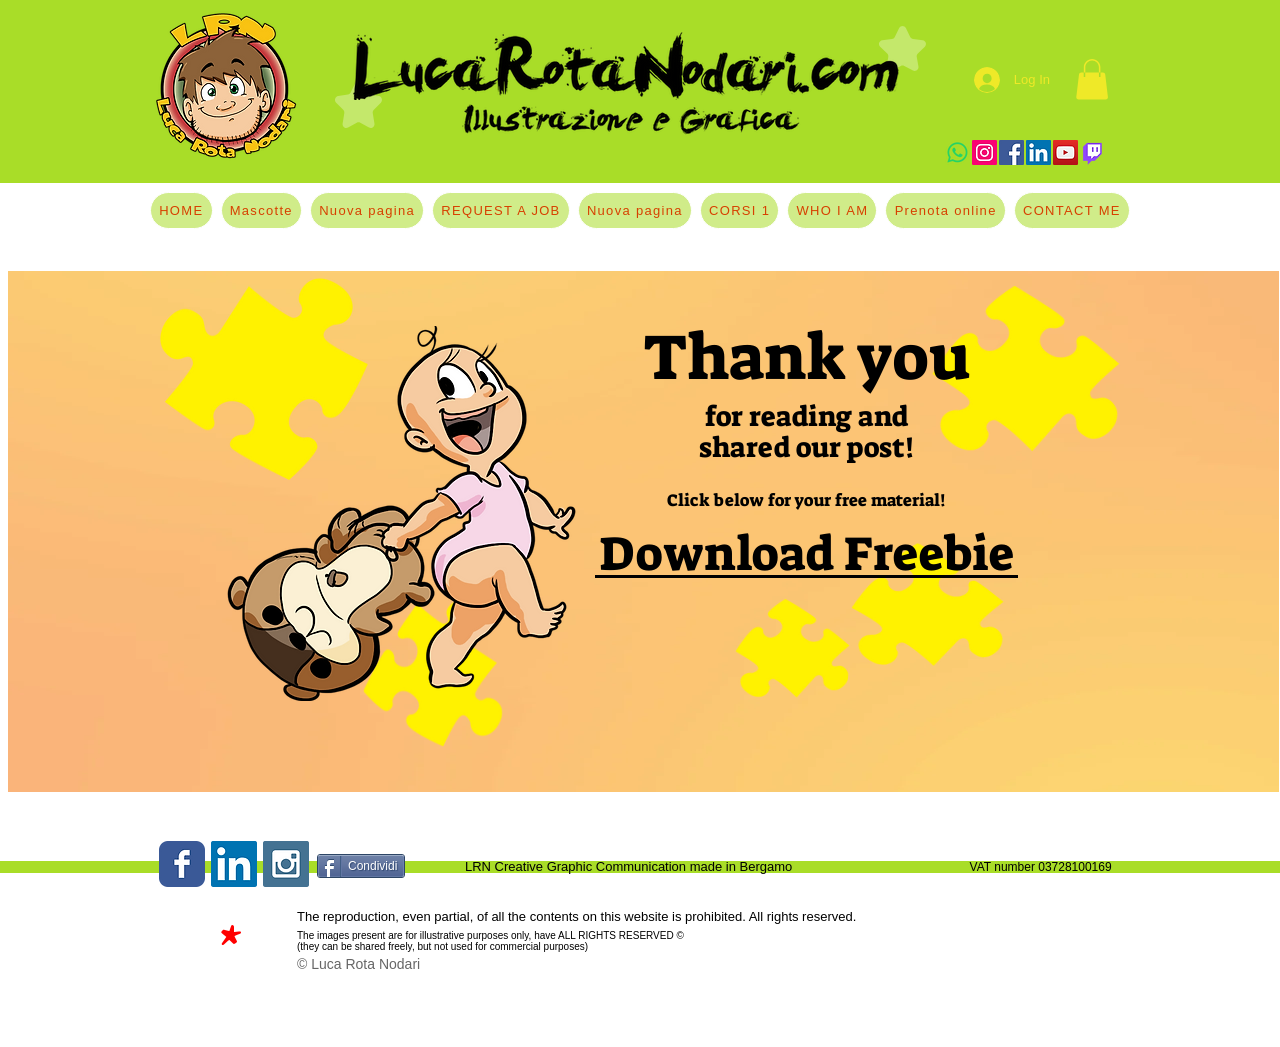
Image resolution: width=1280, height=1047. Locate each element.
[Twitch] (1092, 152)
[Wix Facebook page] (182, 864)
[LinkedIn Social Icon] (234, 864)
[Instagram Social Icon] (286, 864)
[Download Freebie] (806, 554)
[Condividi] (361, 866)
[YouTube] (1065, 152)
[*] (229, 942)
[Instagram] (984, 152)
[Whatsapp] (957, 152)
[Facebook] (1011, 152)
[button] (1092, 79)
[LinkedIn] (1038, 152)
